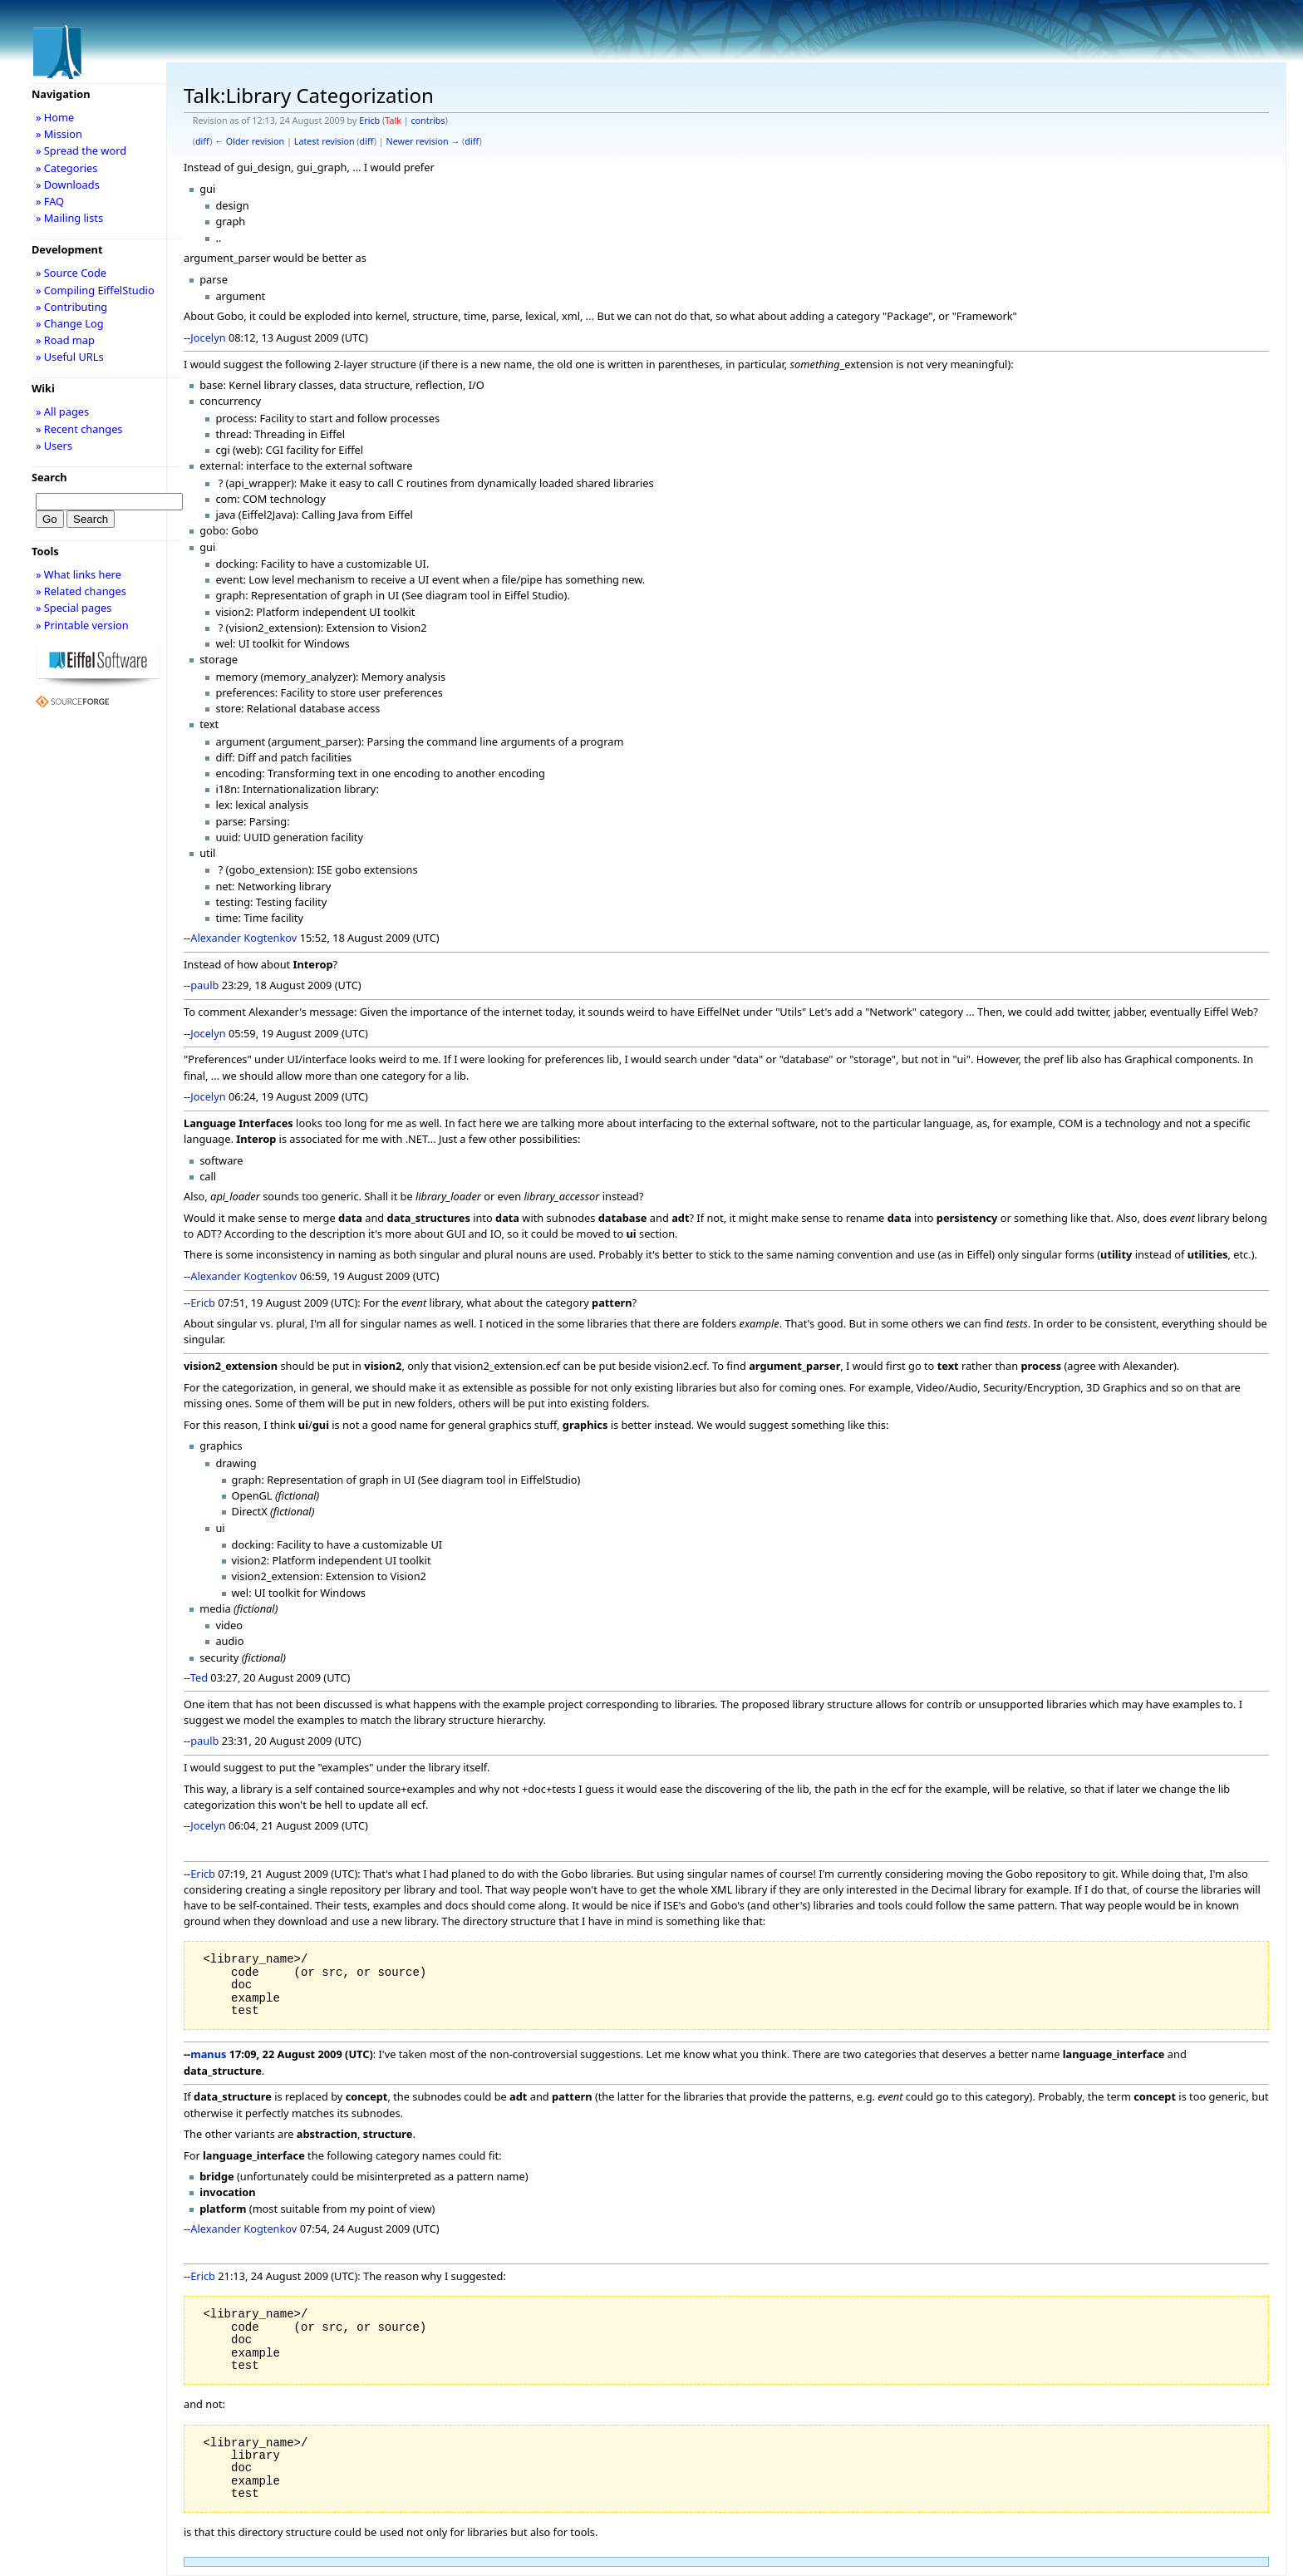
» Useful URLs (70, 356)
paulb (204, 985)
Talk (393, 120)
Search (49, 477)
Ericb (369, 120)
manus (208, 2054)
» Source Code (71, 272)
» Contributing (71, 306)
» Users (54, 445)
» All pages (62, 411)
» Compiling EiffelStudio (95, 290)
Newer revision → (423, 141)
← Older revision (249, 141)
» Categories (67, 167)
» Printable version (82, 625)
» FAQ (50, 201)
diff (202, 141)
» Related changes (81, 591)
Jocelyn (207, 337)
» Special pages (73, 607)
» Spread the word (81, 150)
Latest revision (324, 141)
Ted (199, 1677)
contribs (428, 120)
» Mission (59, 133)
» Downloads (68, 184)
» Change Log (70, 323)
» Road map (65, 339)
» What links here (78, 574)
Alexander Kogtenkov (243, 937)
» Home (55, 117)
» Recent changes (79, 428)
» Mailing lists (69, 217)
